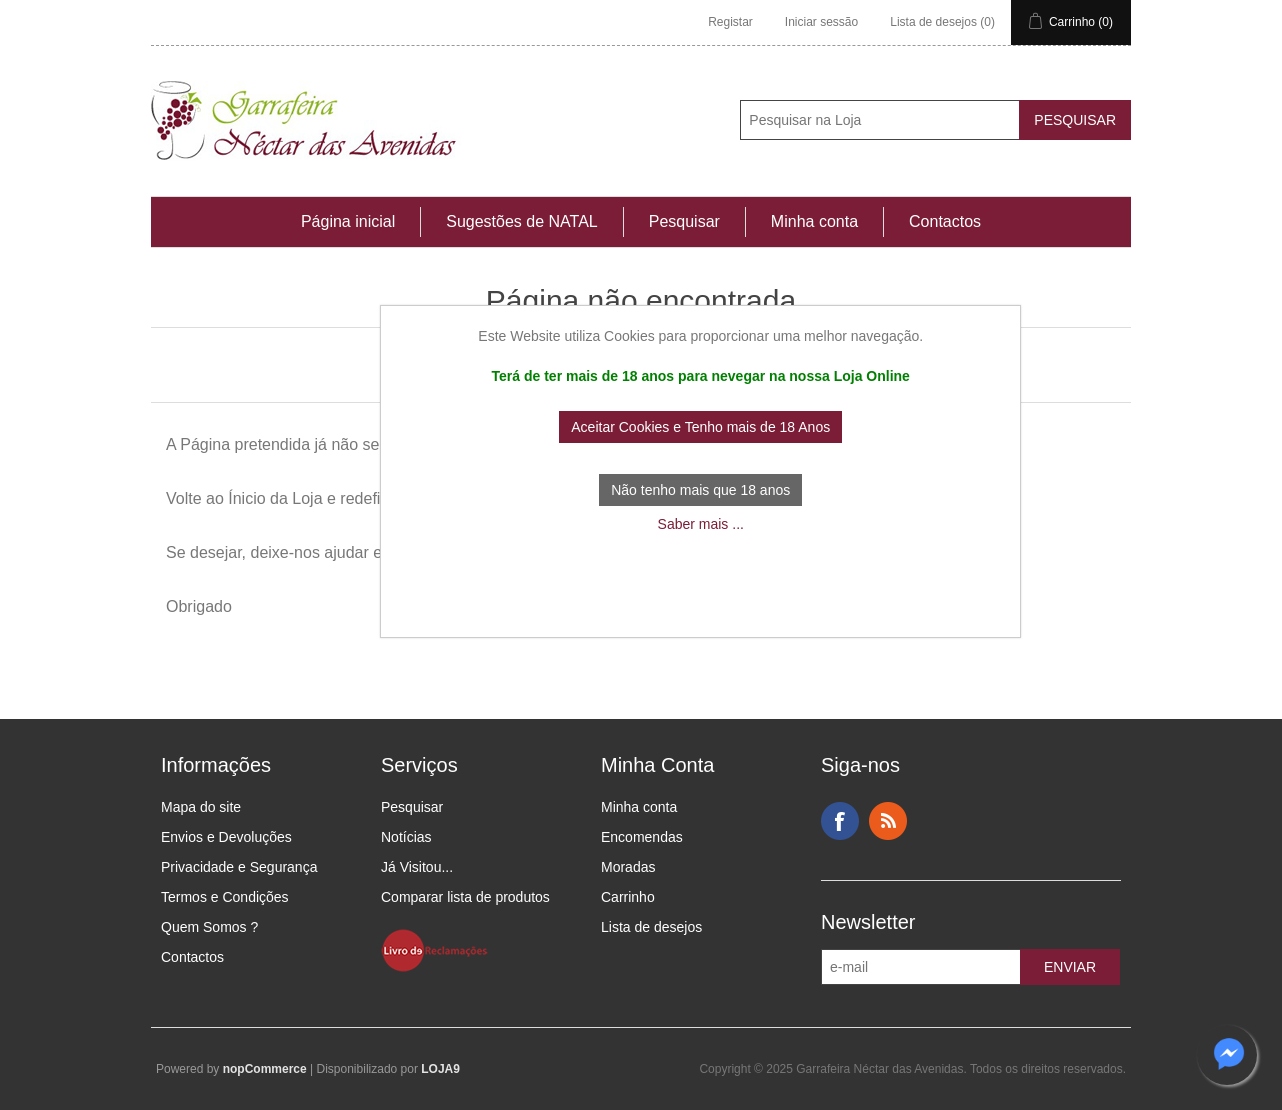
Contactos (945, 221)
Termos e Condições (225, 897)
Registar (730, 22)
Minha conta (814, 221)
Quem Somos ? (209, 927)
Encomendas (642, 837)
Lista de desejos (651, 927)
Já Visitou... (417, 867)
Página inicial (348, 221)
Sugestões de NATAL (522, 221)
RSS (888, 821)
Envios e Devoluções (226, 837)
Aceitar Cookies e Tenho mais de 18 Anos (700, 427)
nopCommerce (265, 1069)
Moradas (628, 867)
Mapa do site (201, 807)
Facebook (840, 821)
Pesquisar (684, 221)
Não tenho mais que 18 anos (700, 490)
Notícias (406, 837)
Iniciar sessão (821, 22)
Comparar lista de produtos (465, 897)
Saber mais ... (701, 524)
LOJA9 (440, 1069)
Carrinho (628, 897)
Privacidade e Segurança (239, 867)
